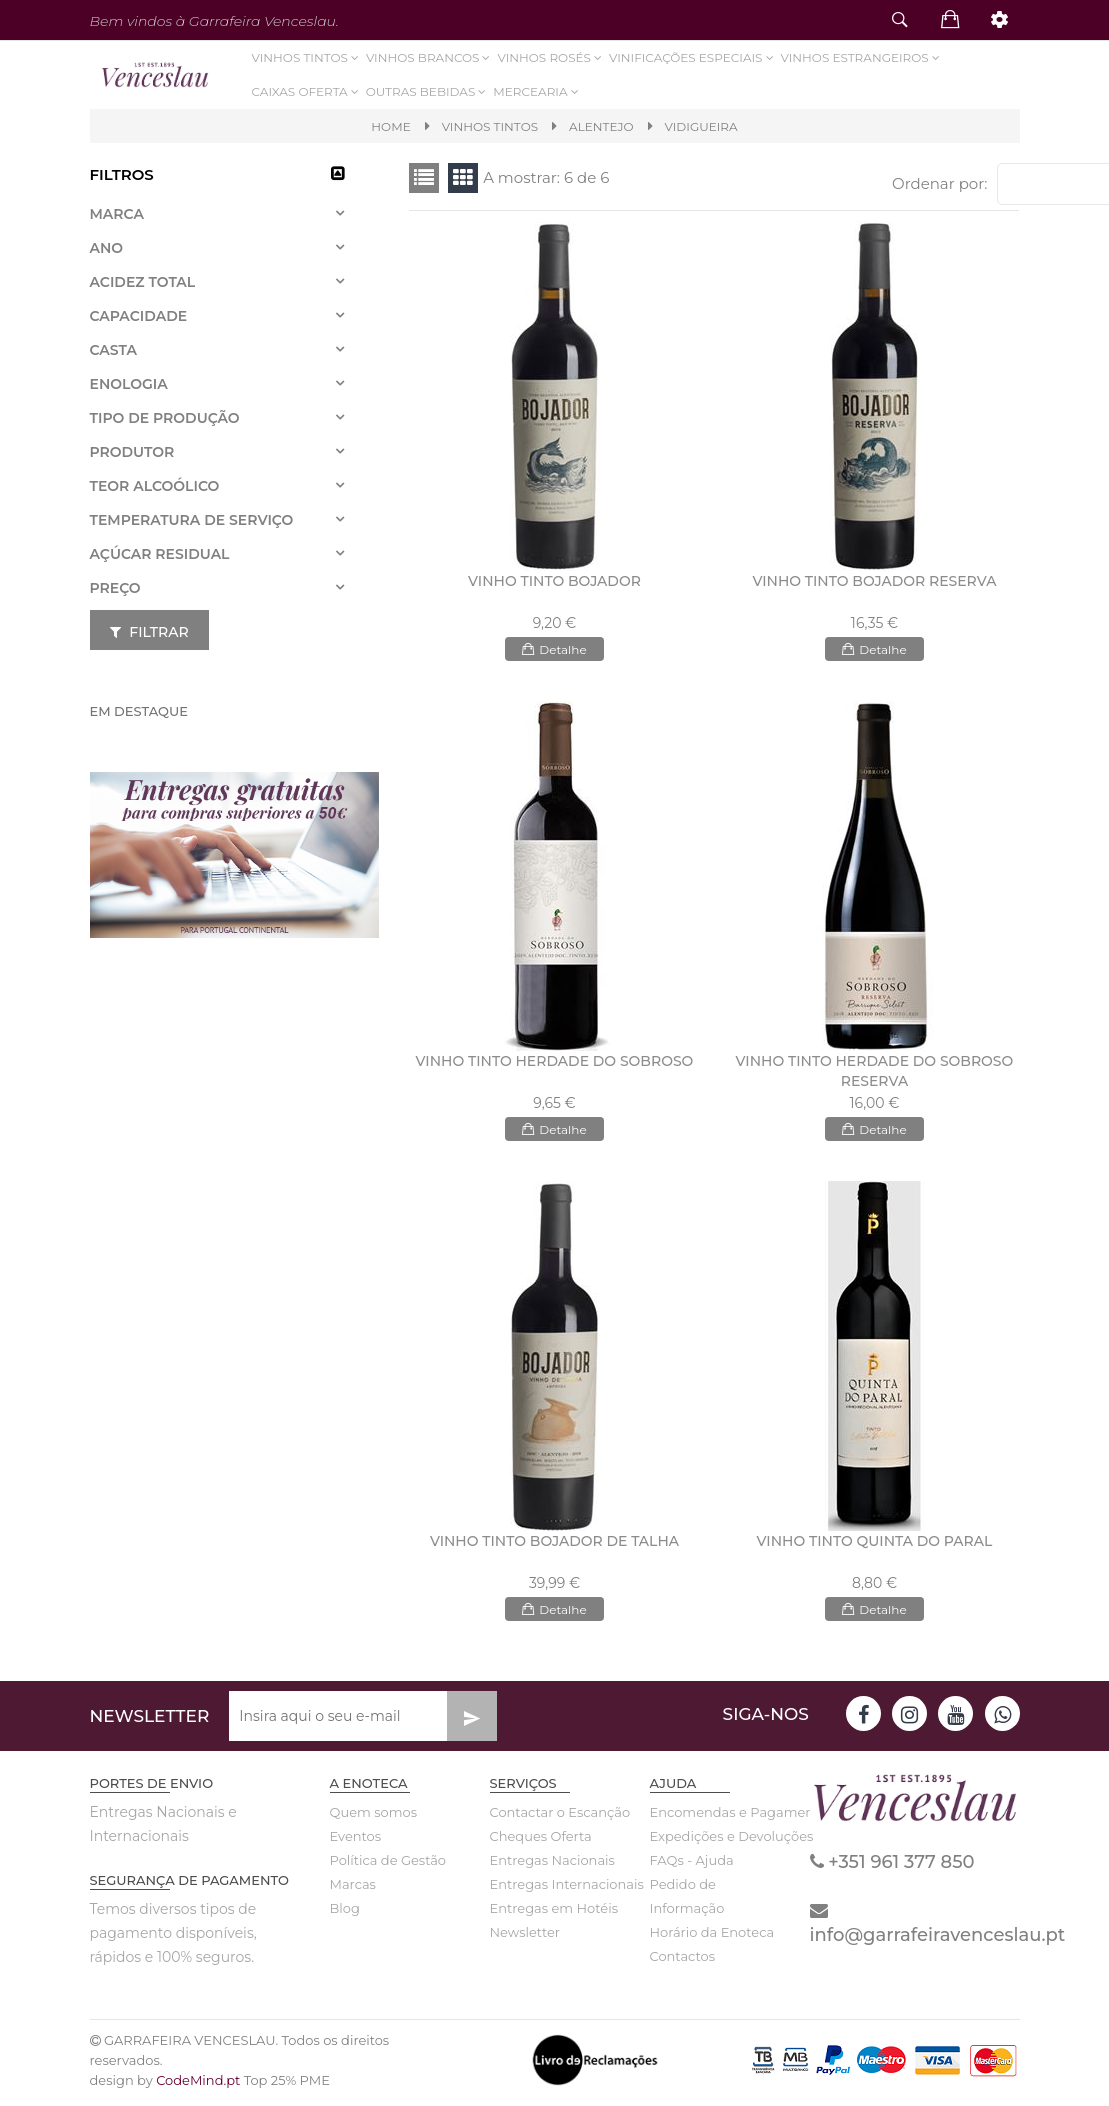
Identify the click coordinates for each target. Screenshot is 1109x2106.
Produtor (132, 452)
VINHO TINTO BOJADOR (554, 587)
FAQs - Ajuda (692, 1866)
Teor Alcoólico (155, 486)
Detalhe (554, 655)
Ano (107, 248)
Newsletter (525, 1938)
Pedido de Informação (687, 1902)
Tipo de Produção (165, 418)
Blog (345, 1914)
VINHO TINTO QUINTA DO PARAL (875, 1547)
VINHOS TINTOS (490, 126)
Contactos (682, 1962)
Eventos (356, 1842)
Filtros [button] (122, 174)
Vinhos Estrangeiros (862, 57)
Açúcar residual (160, 554)
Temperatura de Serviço (192, 520)
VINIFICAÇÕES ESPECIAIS (693, 57)
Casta (113, 350)
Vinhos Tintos (307, 57)
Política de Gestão (388, 1866)
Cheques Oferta (541, 1842)
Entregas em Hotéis (554, 1914)
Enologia (129, 384)
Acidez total (143, 282)
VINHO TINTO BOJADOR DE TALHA (554, 1547)
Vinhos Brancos (430, 57)
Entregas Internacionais (555, 1890)
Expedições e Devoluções (715, 1842)
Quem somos (373, 1818)
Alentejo (601, 126)
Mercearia (537, 91)
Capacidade (139, 316)
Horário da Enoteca (712, 1938)
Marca (117, 214)
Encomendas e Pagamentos (715, 1818)
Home (390, 126)
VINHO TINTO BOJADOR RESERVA (874, 587)
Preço (115, 588)
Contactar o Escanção (555, 1818)
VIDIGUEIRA (701, 126)
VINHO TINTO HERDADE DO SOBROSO (555, 1067)
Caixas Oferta (307, 91)
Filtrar (149, 632)
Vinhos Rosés (550, 57)
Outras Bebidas (428, 91)
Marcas (353, 1890)
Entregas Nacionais (552, 1866)
